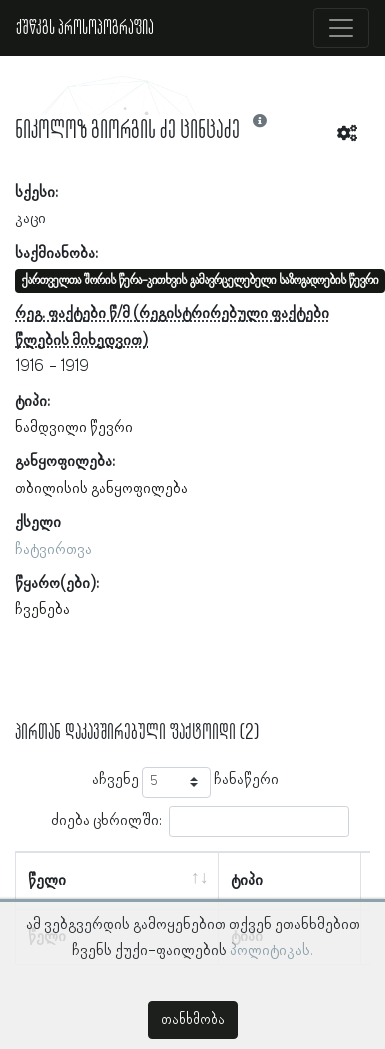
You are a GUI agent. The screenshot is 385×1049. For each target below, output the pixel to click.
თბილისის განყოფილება (101, 489)
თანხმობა (193, 1020)
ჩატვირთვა (53, 550)
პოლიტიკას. (271, 951)
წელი (47, 881)
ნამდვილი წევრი (74, 428)
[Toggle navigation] (341, 28)
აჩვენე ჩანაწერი (185, 782)
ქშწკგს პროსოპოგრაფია (85, 28)
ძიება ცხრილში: (200, 821)
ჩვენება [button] (42, 610)
